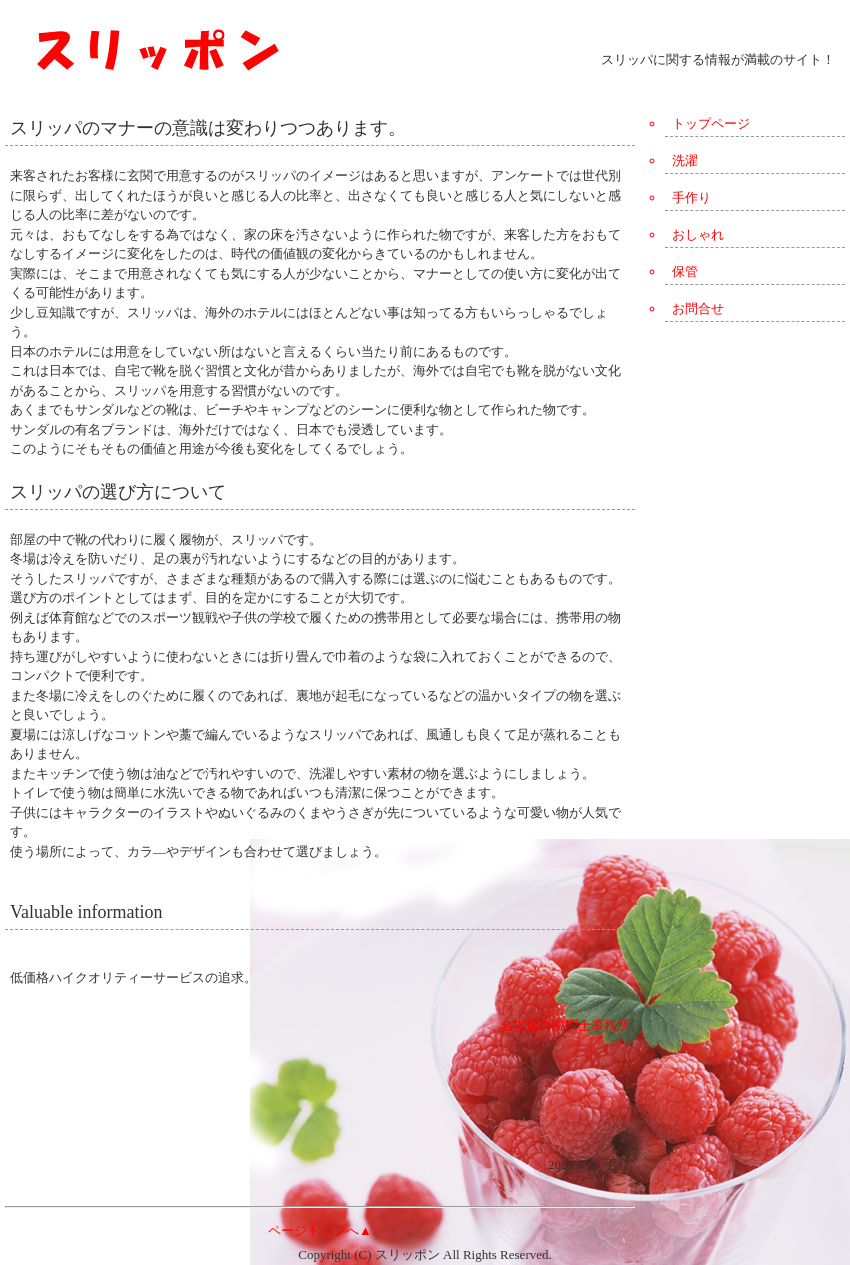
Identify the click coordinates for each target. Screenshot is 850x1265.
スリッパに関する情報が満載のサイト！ (718, 59)
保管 (685, 271)
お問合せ (698, 308)
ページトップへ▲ (320, 1230)
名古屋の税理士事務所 (565, 1025)
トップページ (711, 123)
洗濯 (685, 160)
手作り (691, 197)
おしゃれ (698, 234)
